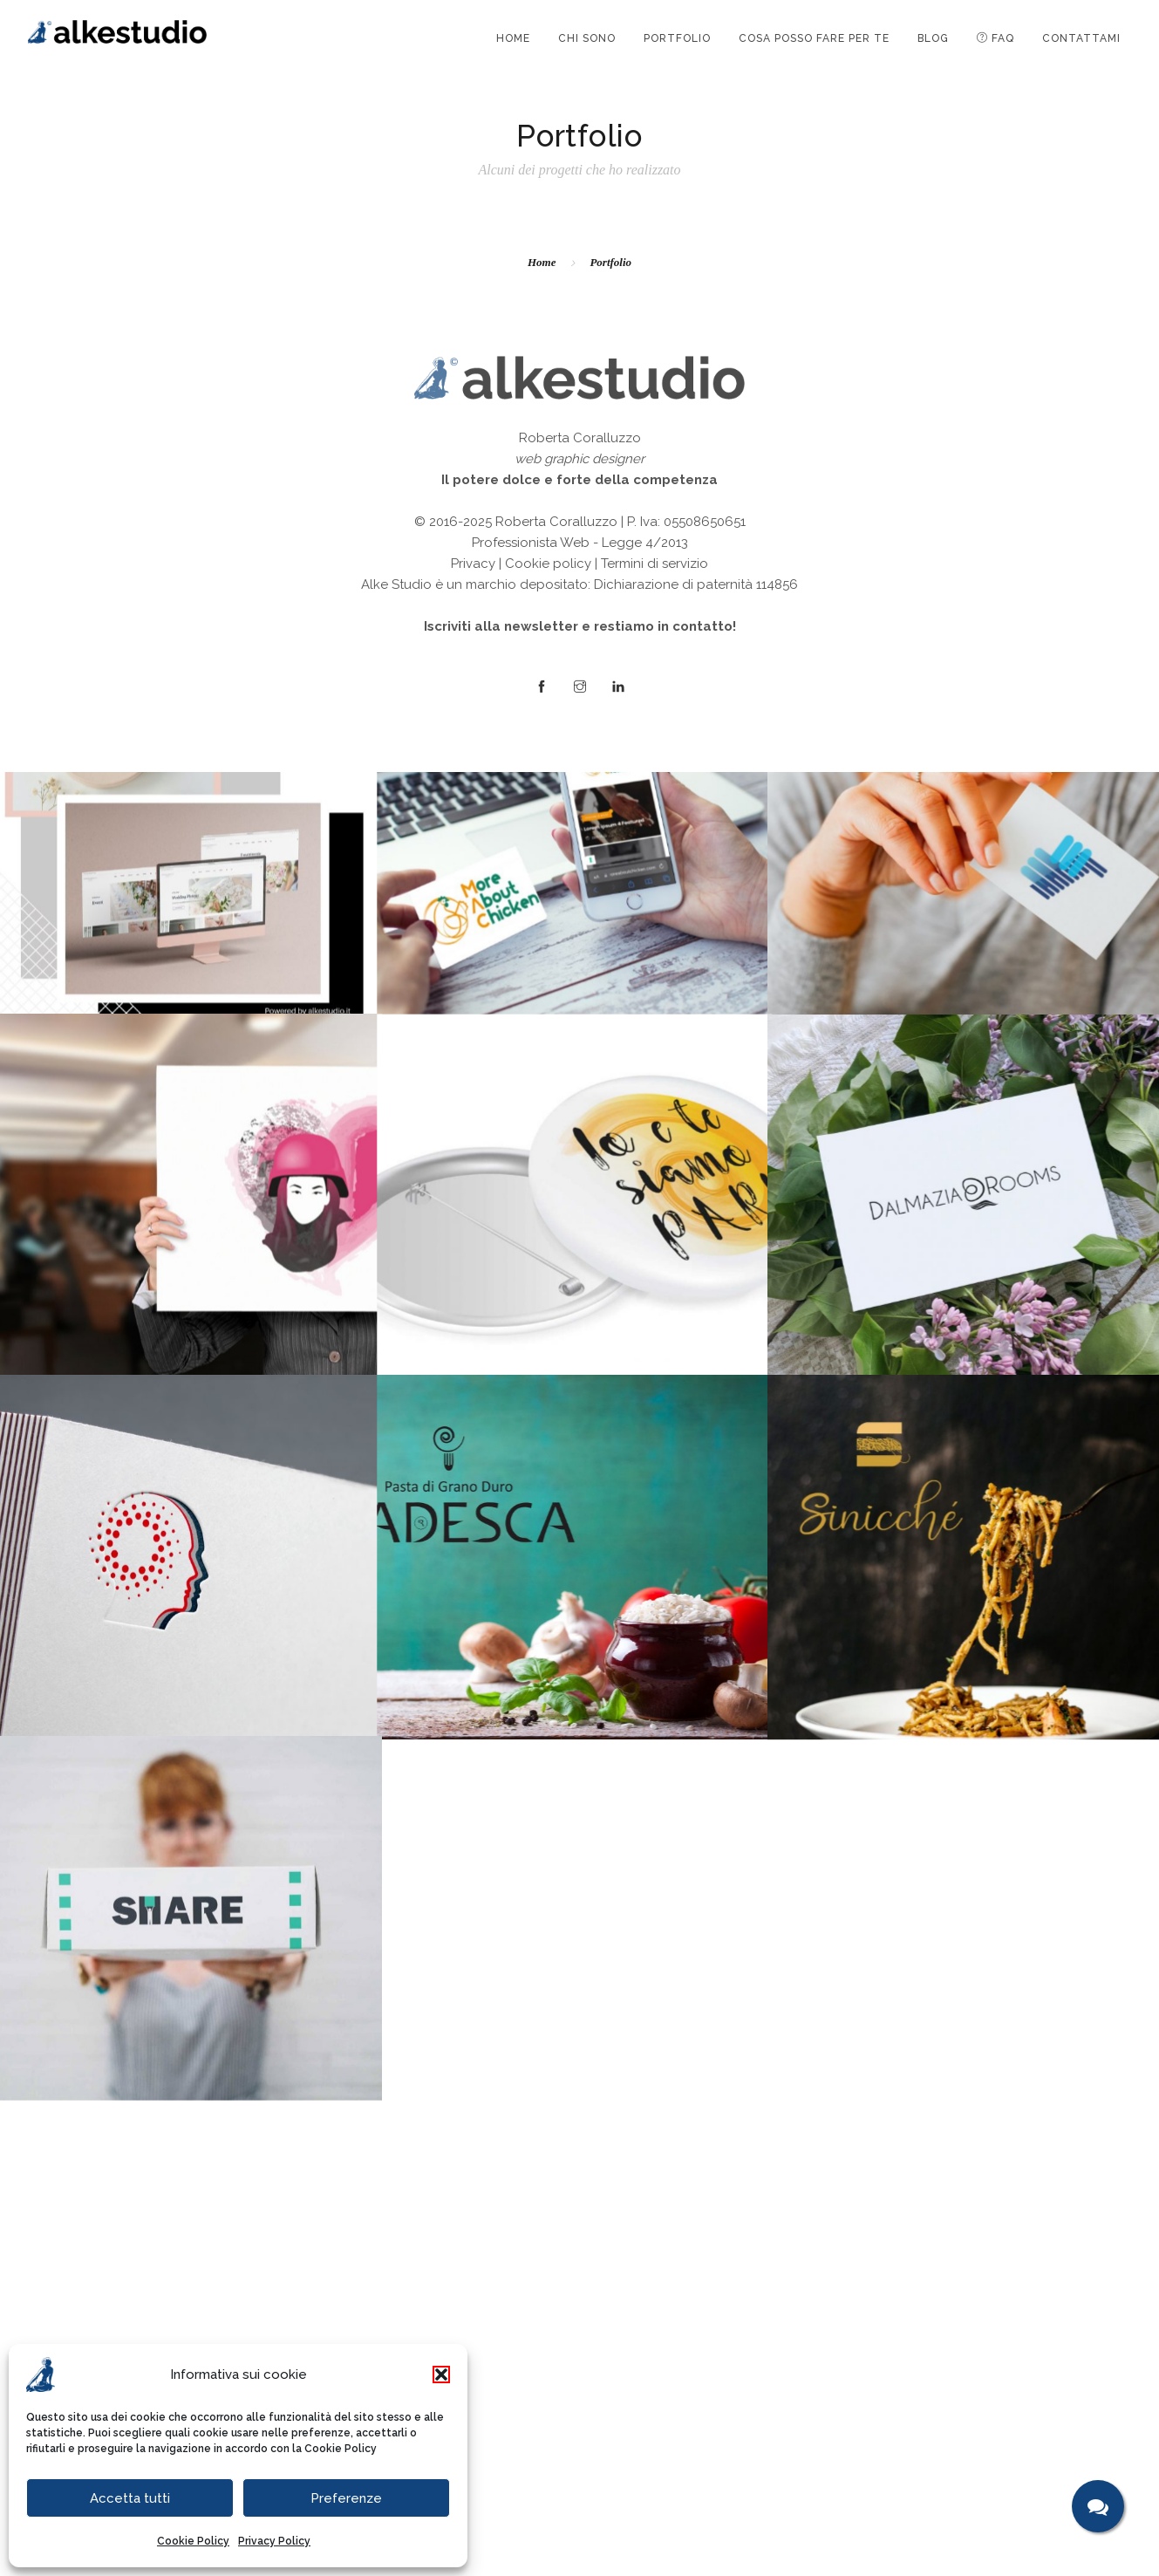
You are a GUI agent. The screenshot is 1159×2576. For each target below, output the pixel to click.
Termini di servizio (654, 2374)
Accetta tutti (130, 2498)
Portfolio (610, 262)
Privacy (473, 2374)
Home (542, 262)
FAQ (995, 38)
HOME (513, 38)
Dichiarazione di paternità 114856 (696, 2395)
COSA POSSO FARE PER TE (814, 38)
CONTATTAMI (1081, 38)
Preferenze (346, 2498)
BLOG (933, 38)
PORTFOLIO (677, 38)
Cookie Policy (340, 2449)
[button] (441, 2374)
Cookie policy (548, 2374)
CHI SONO (587, 38)
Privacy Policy (274, 2541)
